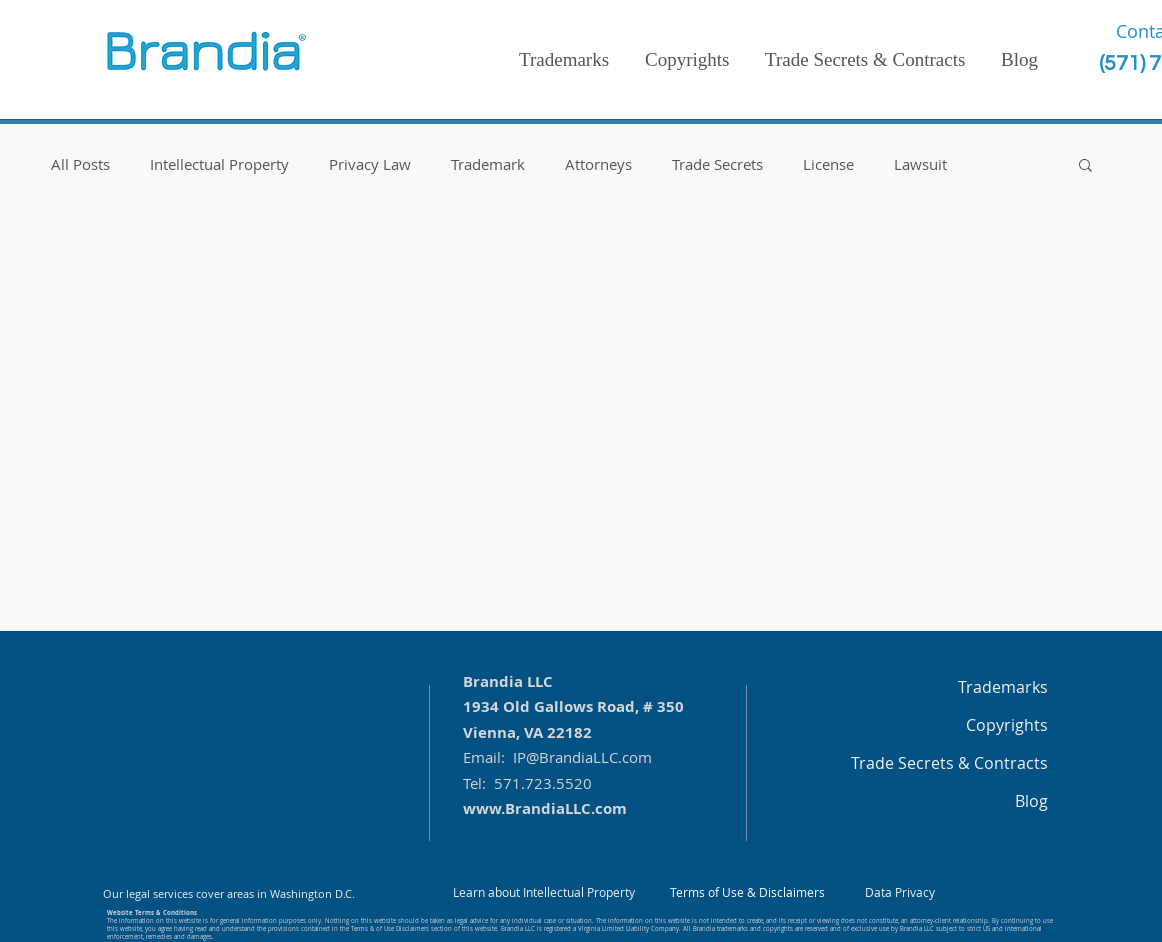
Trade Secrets (717, 164)
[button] (1085, 166)
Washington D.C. (312, 893)
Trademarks (1003, 687)
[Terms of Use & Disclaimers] (747, 893)
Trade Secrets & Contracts (949, 763)
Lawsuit (920, 164)
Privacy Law (370, 164)
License (828, 164)
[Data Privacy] (900, 893)
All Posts (80, 164)
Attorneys (598, 164)
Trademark (488, 164)
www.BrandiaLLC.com (545, 808)
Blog (1031, 801)
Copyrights (1007, 725)
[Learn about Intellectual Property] (543, 893)
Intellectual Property (219, 164)
